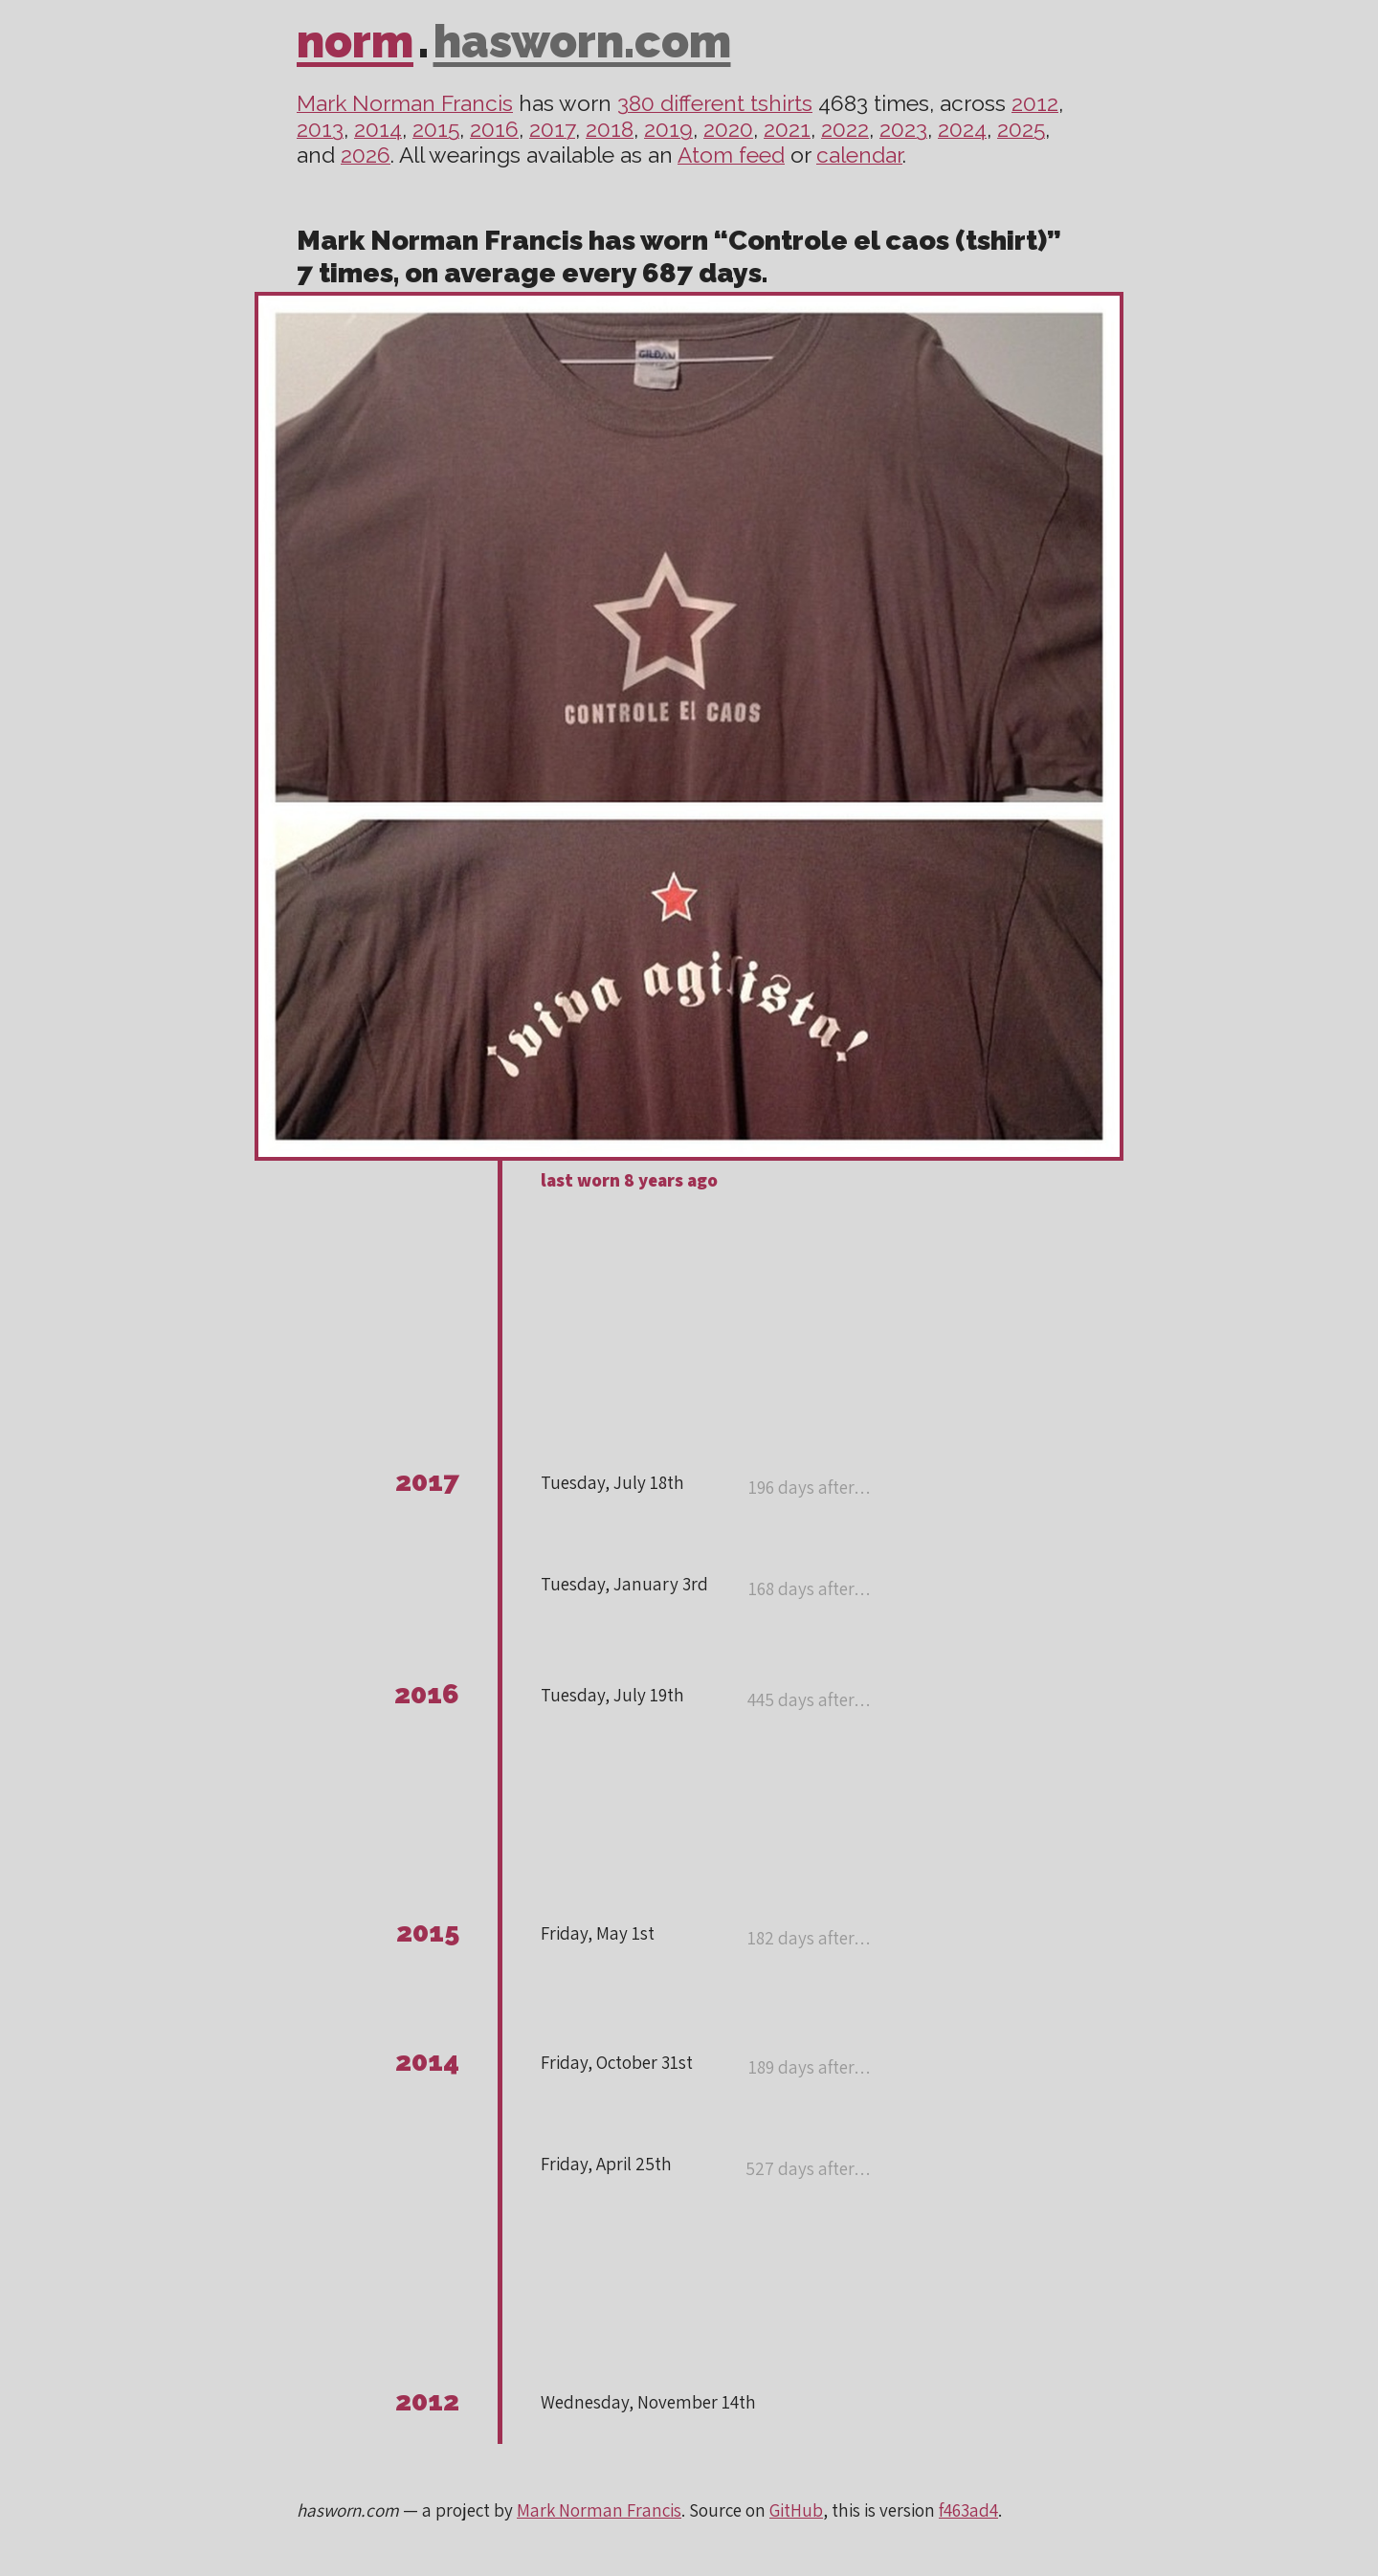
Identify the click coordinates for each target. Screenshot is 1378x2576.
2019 (668, 129)
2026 (365, 155)
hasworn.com (582, 41)
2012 (1034, 103)
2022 (845, 129)
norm (355, 41)
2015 (435, 129)
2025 (1021, 129)
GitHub (796, 2509)
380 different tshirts (714, 103)
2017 (552, 129)
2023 (903, 129)
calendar (859, 155)
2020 (728, 129)
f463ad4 (968, 2509)
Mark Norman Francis (405, 103)
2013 (320, 129)
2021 (787, 129)
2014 (378, 129)
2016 (494, 129)
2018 (609, 129)
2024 (962, 129)
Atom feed (731, 155)
